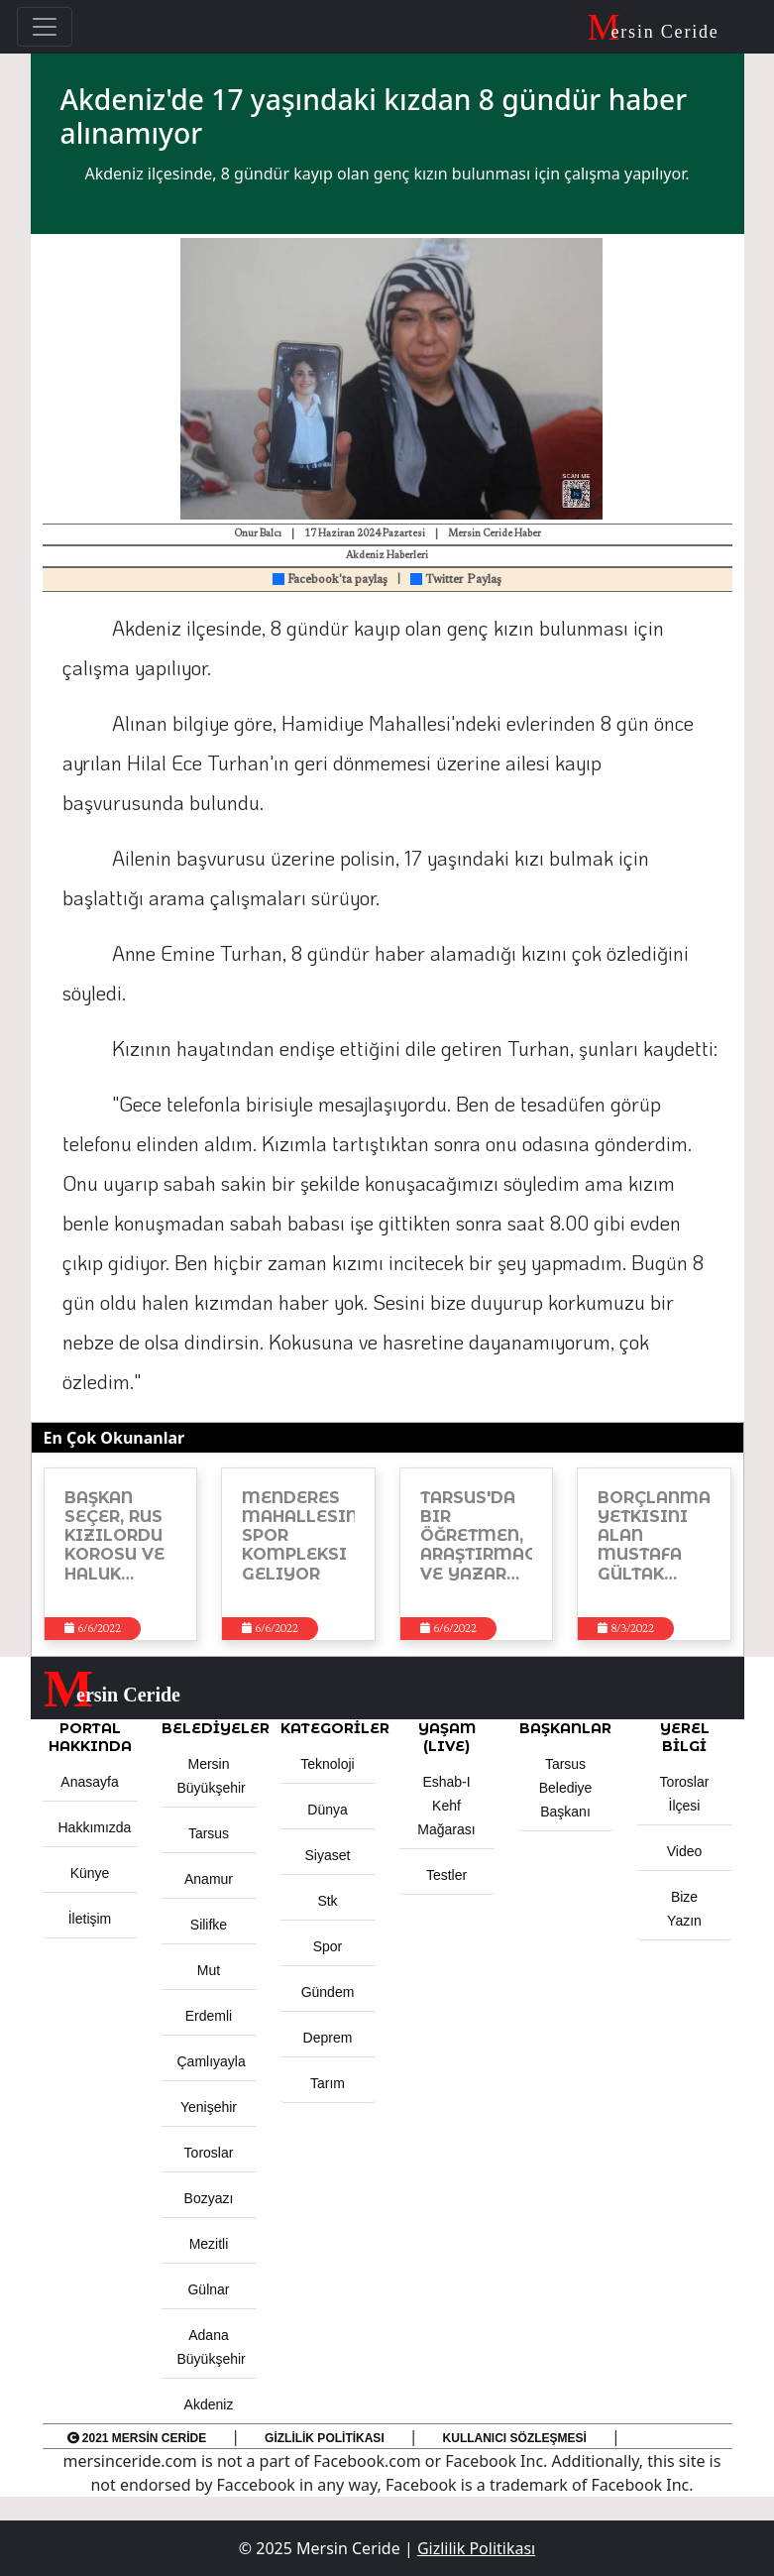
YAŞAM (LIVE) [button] (447, 1737)
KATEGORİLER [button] (328, 1728)
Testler (446, 1875)
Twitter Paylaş (455, 580)
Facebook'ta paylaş (330, 580)
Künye (90, 1873)
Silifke (208, 1924)
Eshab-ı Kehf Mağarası (446, 1805)
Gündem (328, 1992)
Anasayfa (89, 1782)
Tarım (327, 2083)
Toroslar (209, 2153)
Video (685, 1851)
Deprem (328, 2038)
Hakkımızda (95, 1827)
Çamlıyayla (211, 2061)
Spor (328, 1946)
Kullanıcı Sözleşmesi (515, 2438)
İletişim (90, 1919)
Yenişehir (208, 2107)
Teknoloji (327, 1764)
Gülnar (208, 2289)
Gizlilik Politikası (325, 2438)
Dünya (327, 1809)
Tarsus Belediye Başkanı (566, 1787)
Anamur (208, 1879)
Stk (327, 1901)
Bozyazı (209, 2198)
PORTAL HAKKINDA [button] (90, 1737)
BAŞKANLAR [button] (565, 1728)
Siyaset (328, 1855)
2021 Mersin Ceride (137, 2438)
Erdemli (208, 2016)
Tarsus (208, 1833)
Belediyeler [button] (209, 1728)
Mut (208, 1970)
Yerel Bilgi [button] (685, 1737)
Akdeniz (209, 2404)
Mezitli (209, 2244)
